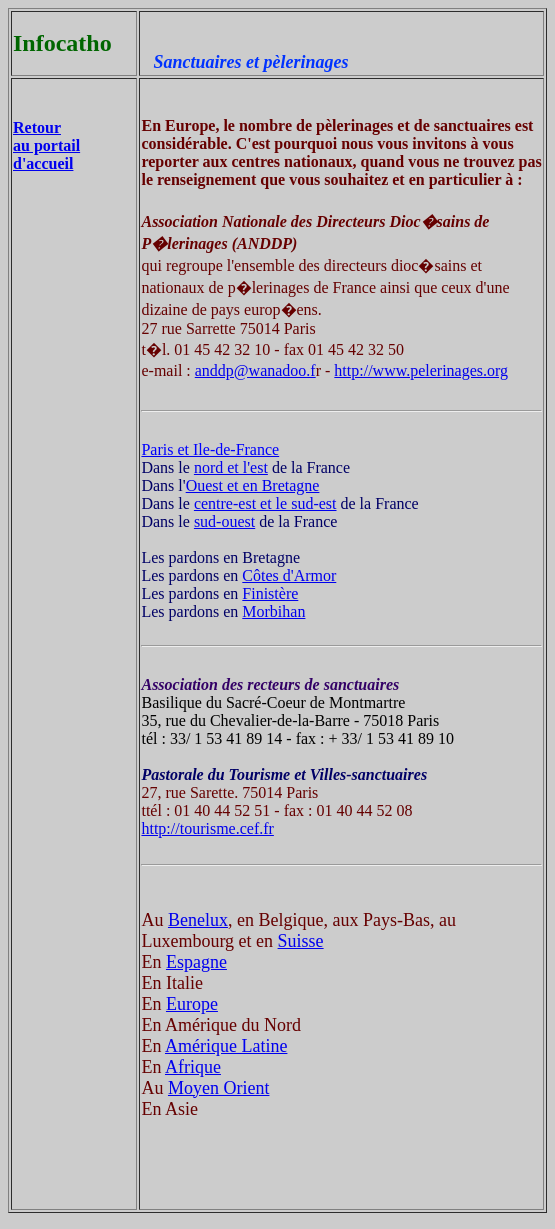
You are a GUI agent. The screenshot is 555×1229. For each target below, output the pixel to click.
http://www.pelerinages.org (421, 370)
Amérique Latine (226, 1046)
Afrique (193, 1067)
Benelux (198, 920)
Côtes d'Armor (289, 575)
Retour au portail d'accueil (46, 145)
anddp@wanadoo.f (255, 370)
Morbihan (273, 611)
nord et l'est (231, 467)
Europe (192, 1004)
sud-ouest (224, 521)
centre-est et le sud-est (265, 503)
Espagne (196, 962)
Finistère (270, 593)
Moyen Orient (218, 1088)
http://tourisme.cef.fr (207, 828)
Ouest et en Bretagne (253, 485)
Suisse (301, 941)
